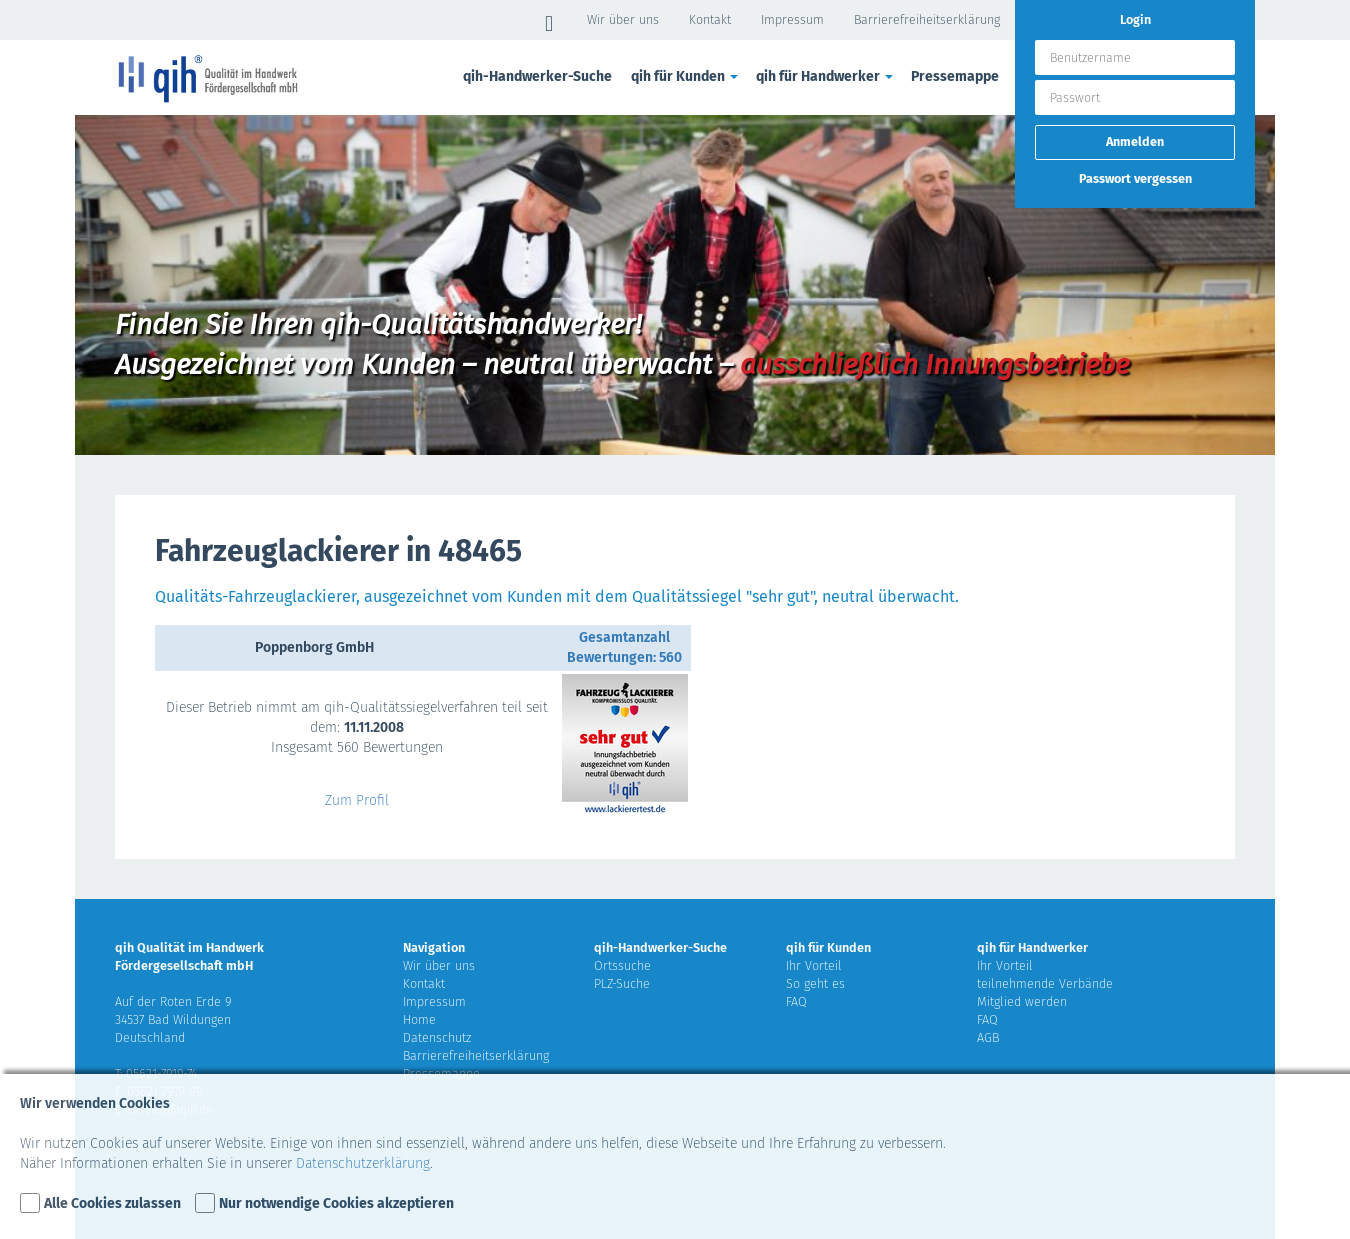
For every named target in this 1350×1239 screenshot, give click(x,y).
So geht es (815, 983)
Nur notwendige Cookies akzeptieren (336, 1203)
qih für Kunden (686, 76)
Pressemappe (955, 76)
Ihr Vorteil (814, 965)
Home (419, 1019)
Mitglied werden (1022, 1001)
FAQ (796, 1001)
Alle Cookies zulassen (112, 1203)
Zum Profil (357, 800)
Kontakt (710, 19)
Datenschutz (437, 1037)
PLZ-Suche (622, 983)
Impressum (792, 19)
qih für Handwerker (826, 76)
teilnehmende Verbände (1045, 983)
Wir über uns (623, 19)
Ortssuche (622, 965)
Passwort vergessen (1135, 178)
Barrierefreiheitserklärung (927, 19)
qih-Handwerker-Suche (537, 76)
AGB (988, 1037)
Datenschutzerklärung (363, 1163)
